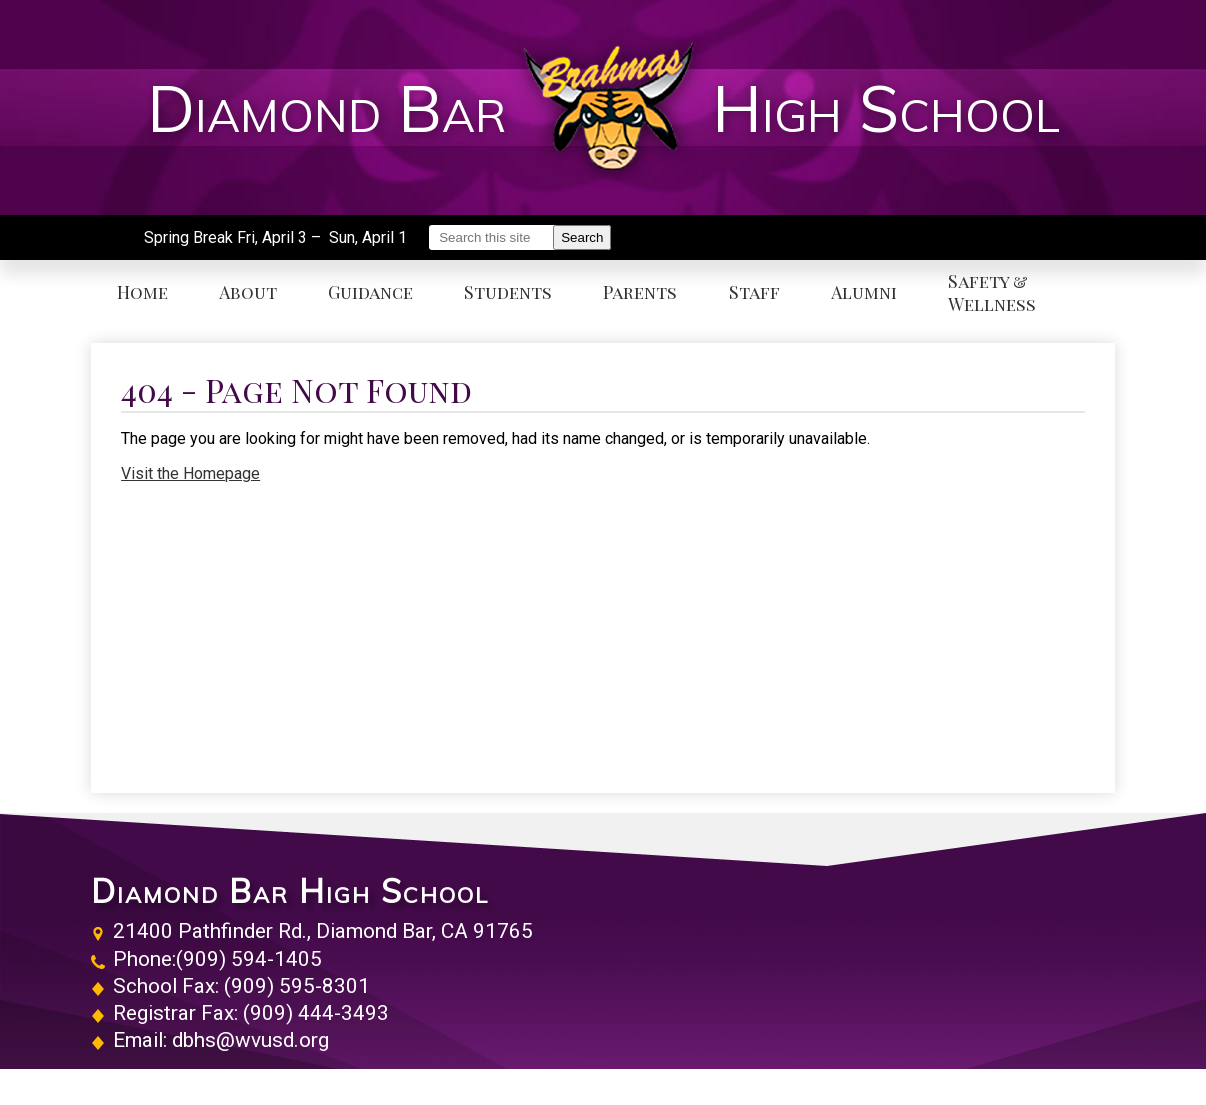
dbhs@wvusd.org (250, 1040)
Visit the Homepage (190, 473)
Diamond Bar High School (290, 891)
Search (582, 237)
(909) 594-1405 (249, 959)
